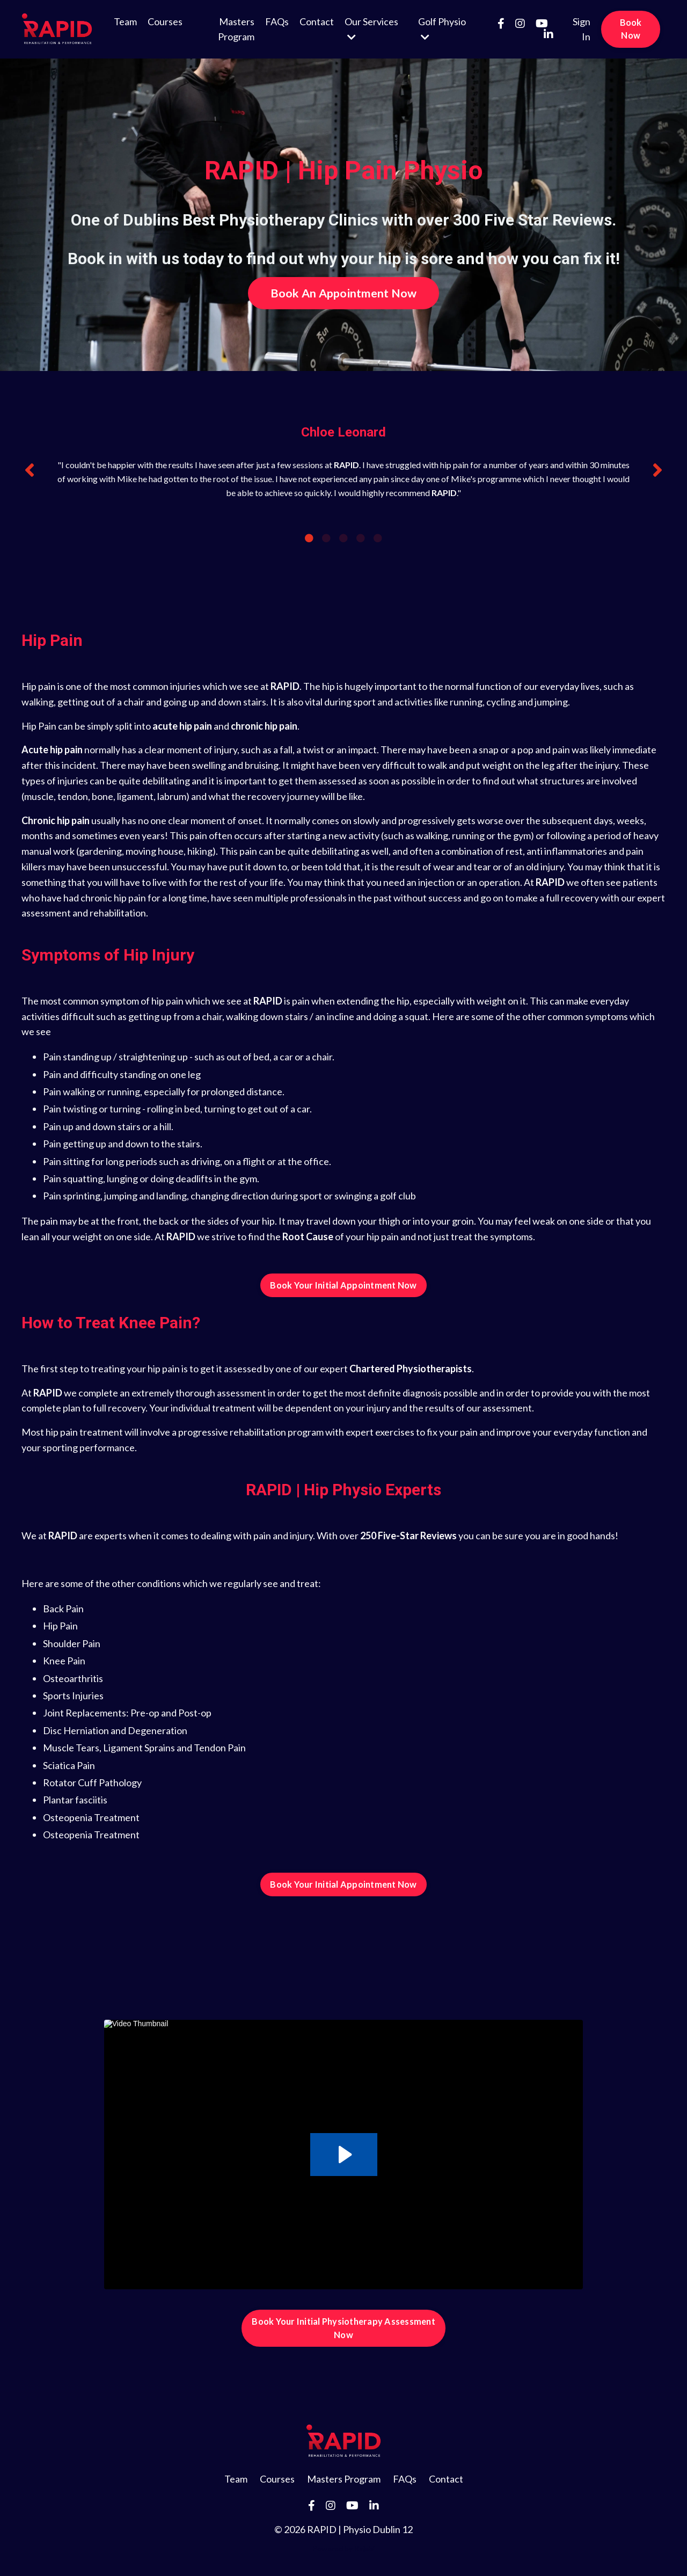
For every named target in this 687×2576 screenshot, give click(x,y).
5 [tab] (377, 538)
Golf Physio (442, 29)
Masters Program (236, 29)
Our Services (371, 29)
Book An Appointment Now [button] (344, 293)
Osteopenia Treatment (91, 1817)
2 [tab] (326, 538)
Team (125, 21)
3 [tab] (343, 538)
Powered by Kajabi (343, 2548)
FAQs (277, 21)
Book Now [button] (631, 28)
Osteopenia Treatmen (89, 1834)
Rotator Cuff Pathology (92, 1782)
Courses (165, 21)
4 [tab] (360, 538)
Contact (316, 21)
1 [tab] (309, 538)
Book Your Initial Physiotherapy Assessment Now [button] (343, 2327)
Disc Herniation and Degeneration (115, 1730)
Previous (29, 470)
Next (657, 470)
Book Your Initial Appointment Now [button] (343, 1285)
